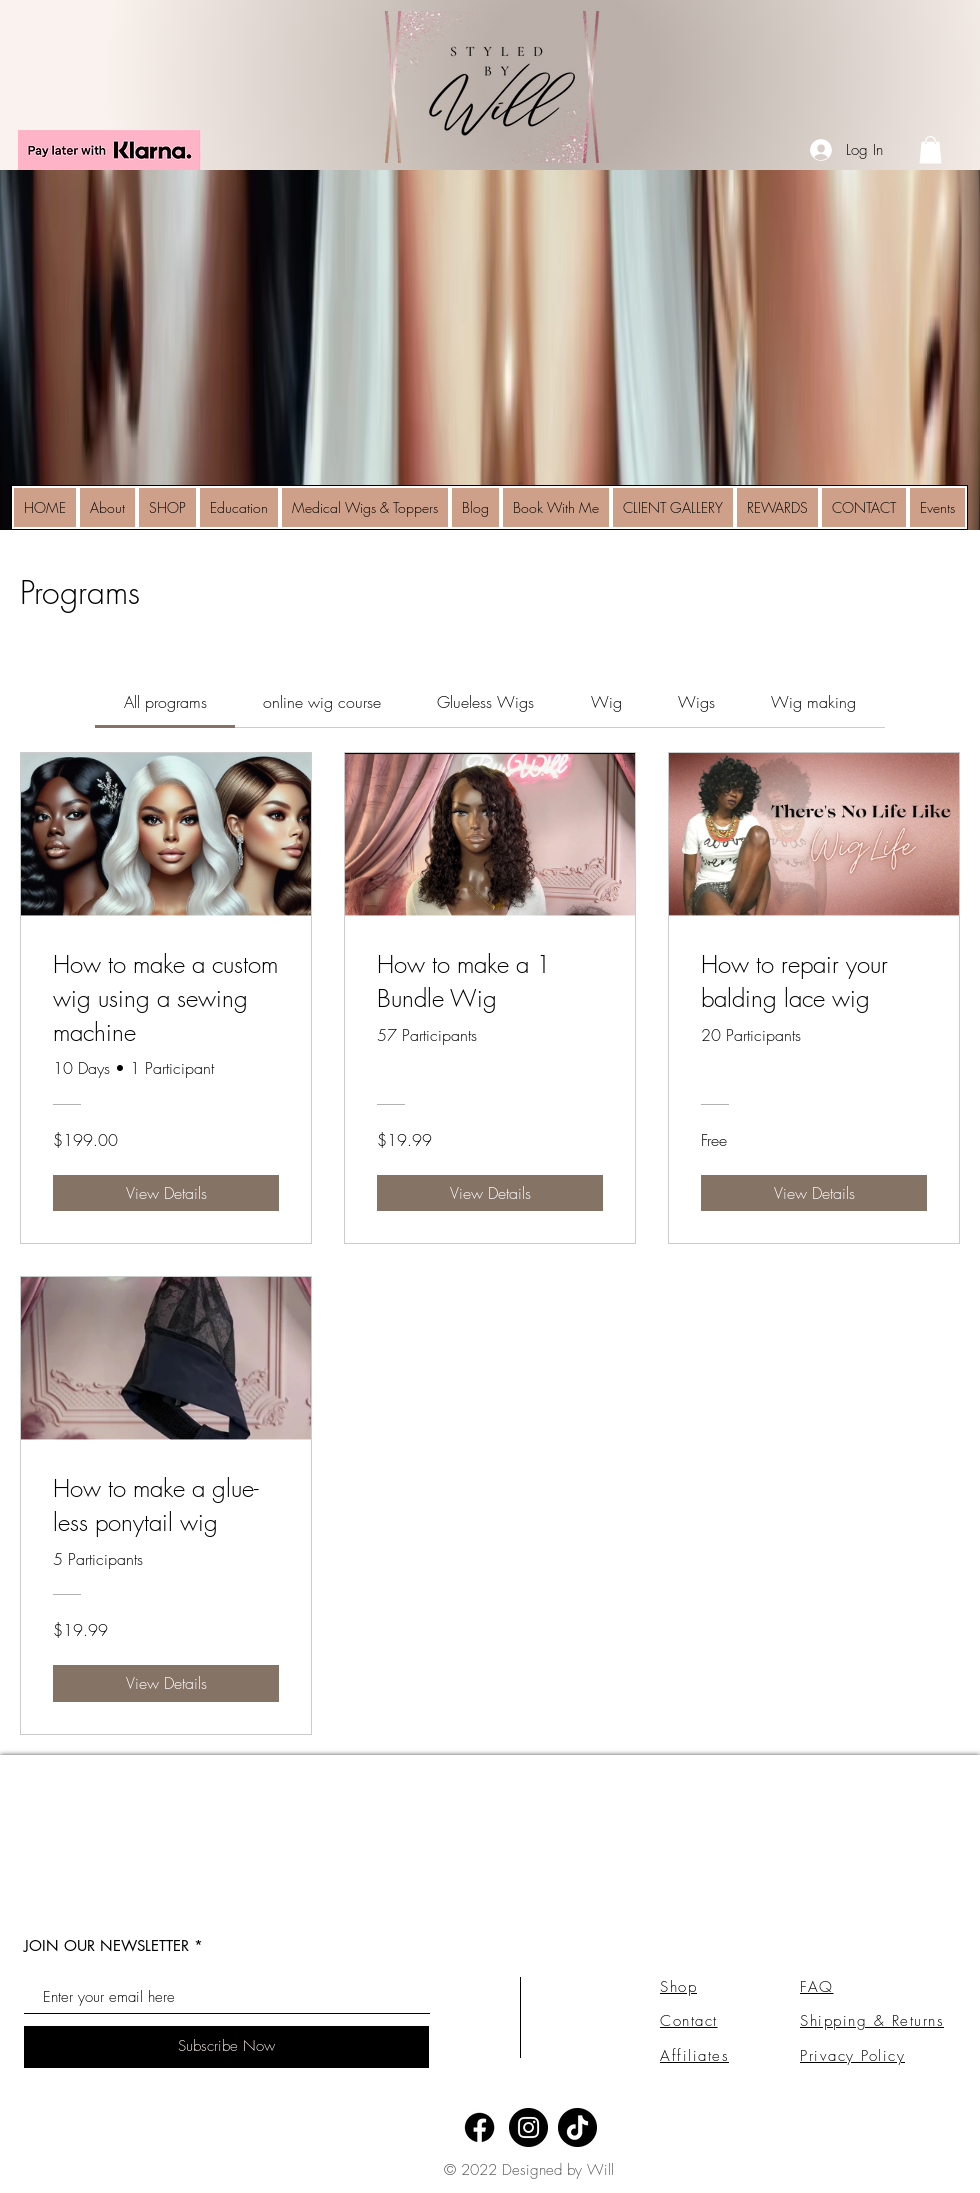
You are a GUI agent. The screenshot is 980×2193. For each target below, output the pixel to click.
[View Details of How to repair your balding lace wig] (814, 1193)
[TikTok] (577, 2127)
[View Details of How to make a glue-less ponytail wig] (166, 1683)
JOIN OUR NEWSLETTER (106, 1945)
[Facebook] (479, 2127)
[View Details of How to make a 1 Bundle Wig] (490, 1193)
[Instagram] (528, 2127)
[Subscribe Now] (226, 2047)
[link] (930, 149)
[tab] (164, 702)
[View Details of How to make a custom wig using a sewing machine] (166, 1193)
